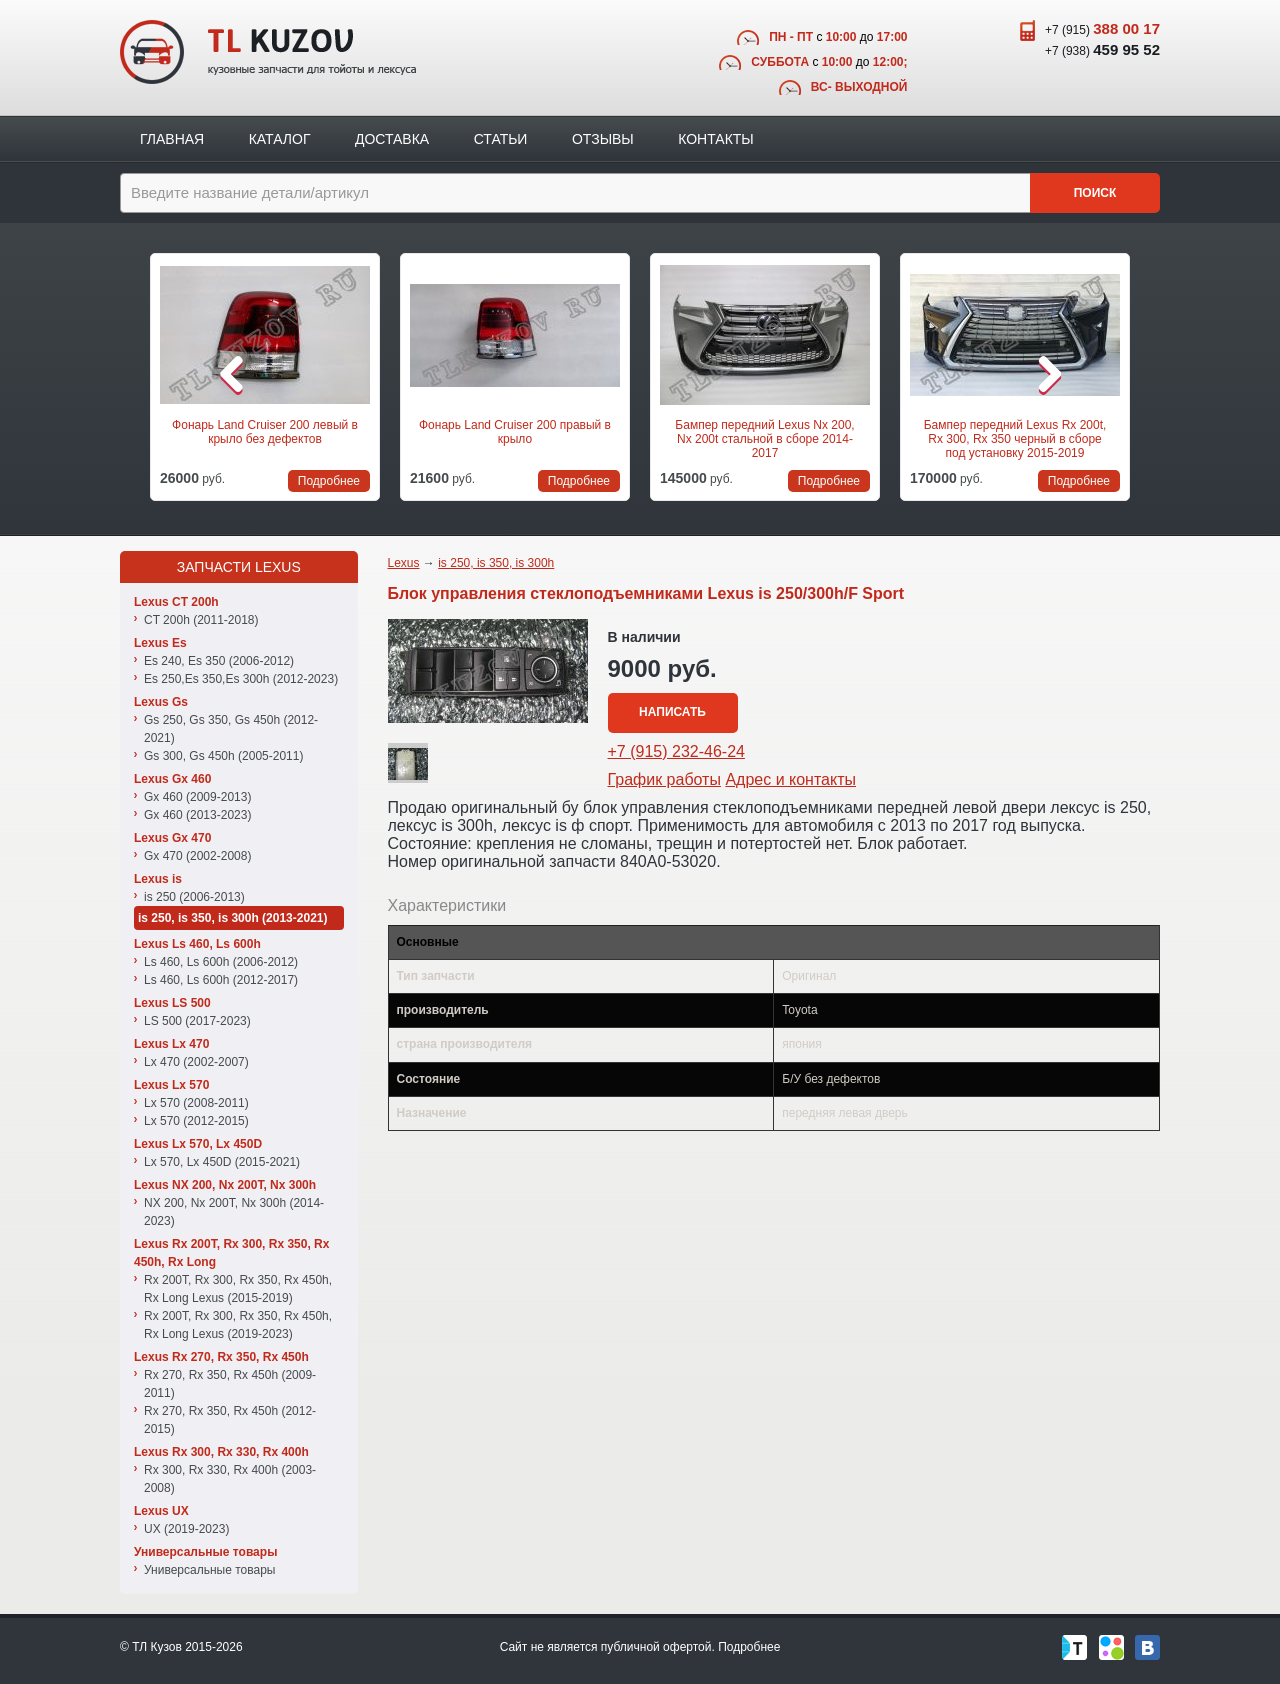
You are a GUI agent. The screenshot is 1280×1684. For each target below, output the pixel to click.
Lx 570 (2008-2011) (196, 1103)
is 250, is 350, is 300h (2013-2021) (232, 918)
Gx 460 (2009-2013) (197, 797)
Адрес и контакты (790, 779)
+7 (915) (1102, 28)
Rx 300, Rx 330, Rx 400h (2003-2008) (230, 1479)
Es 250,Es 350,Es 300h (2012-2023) (241, 679)
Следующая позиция (1148, 374)
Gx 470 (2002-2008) (197, 856)
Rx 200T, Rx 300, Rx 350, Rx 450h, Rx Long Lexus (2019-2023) (238, 1325)
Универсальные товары (209, 1570)
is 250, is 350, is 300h (496, 563)
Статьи (501, 139)
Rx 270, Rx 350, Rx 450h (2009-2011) (230, 1384)
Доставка (392, 139)
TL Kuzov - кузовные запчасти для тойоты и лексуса (268, 52)
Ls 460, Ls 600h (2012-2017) (221, 980)
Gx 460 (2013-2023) (197, 815)
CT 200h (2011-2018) (201, 620)
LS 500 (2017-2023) (197, 1021)
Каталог (280, 139)
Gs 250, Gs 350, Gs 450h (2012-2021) (231, 729)
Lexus (404, 563)
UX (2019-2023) (186, 1529)
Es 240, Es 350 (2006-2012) (219, 661)
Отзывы (603, 139)
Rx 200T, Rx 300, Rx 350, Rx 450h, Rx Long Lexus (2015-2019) (238, 1289)
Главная (172, 139)
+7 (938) (1102, 49)
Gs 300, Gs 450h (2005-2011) (223, 756)
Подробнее (749, 1647)
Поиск (1095, 193)
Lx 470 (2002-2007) (196, 1062)
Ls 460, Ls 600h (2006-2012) (221, 962)
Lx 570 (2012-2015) (196, 1121)
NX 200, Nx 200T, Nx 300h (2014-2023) (234, 1212)
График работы (664, 779)
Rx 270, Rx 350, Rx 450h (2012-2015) (230, 1420)
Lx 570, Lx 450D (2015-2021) (222, 1162)
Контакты (716, 139)
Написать (672, 712)
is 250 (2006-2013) (194, 897)
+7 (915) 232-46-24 (676, 751)
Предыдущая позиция (132, 374)
